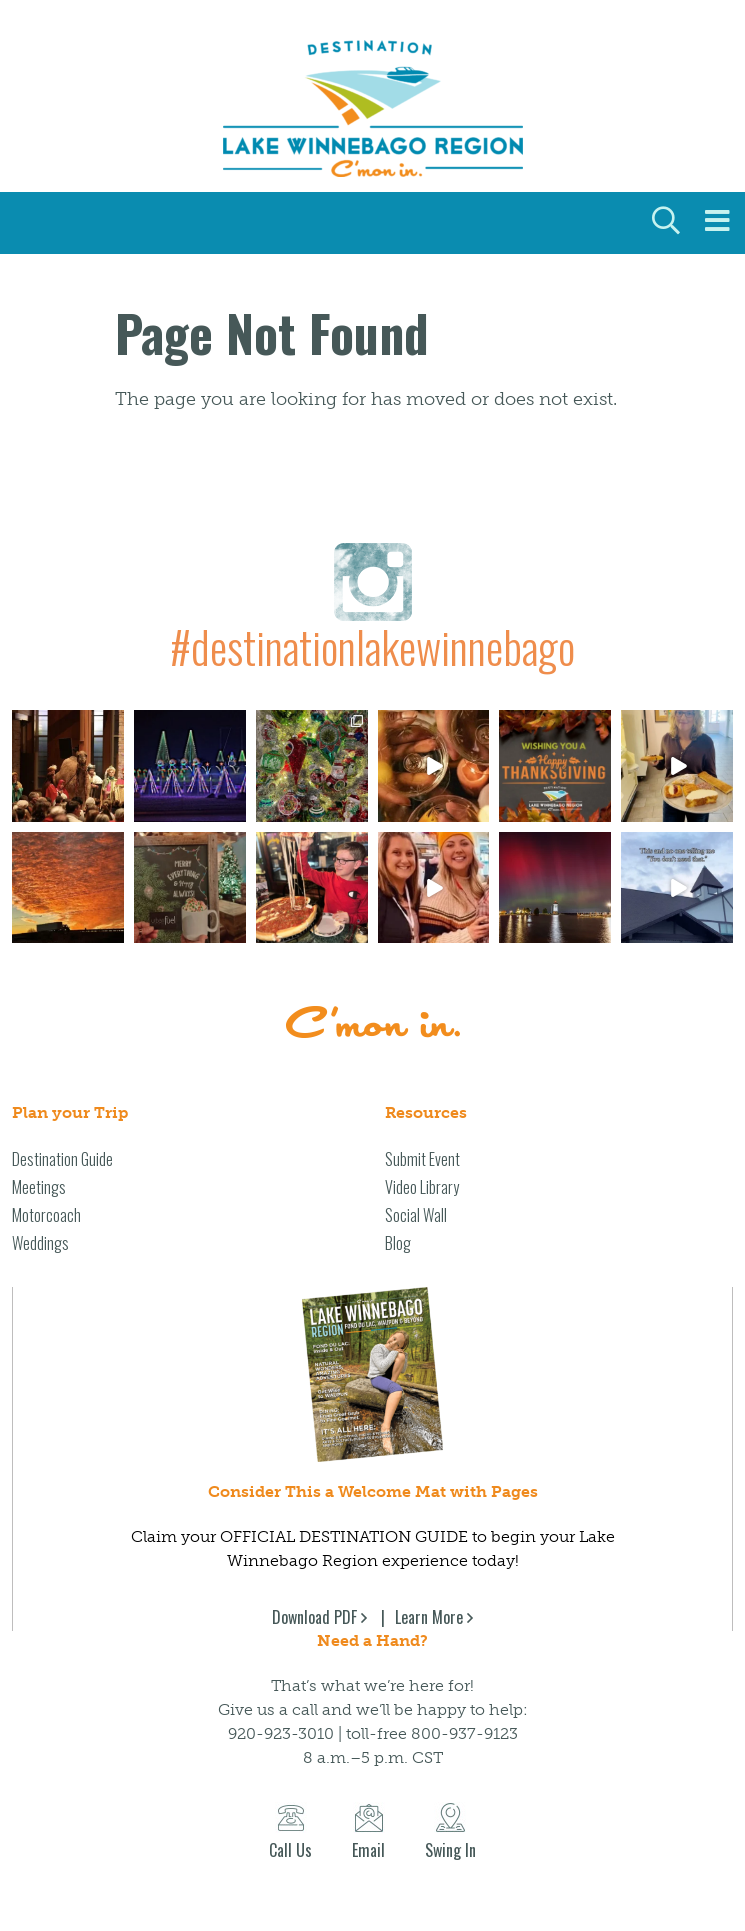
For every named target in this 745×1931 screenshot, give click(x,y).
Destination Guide (62, 1159)
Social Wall (416, 1215)
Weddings (40, 1243)
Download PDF (314, 1617)
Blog (398, 1243)
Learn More (429, 1617)
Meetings (39, 1187)
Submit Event (422, 1159)
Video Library (422, 1187)
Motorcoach (46, 1215)
